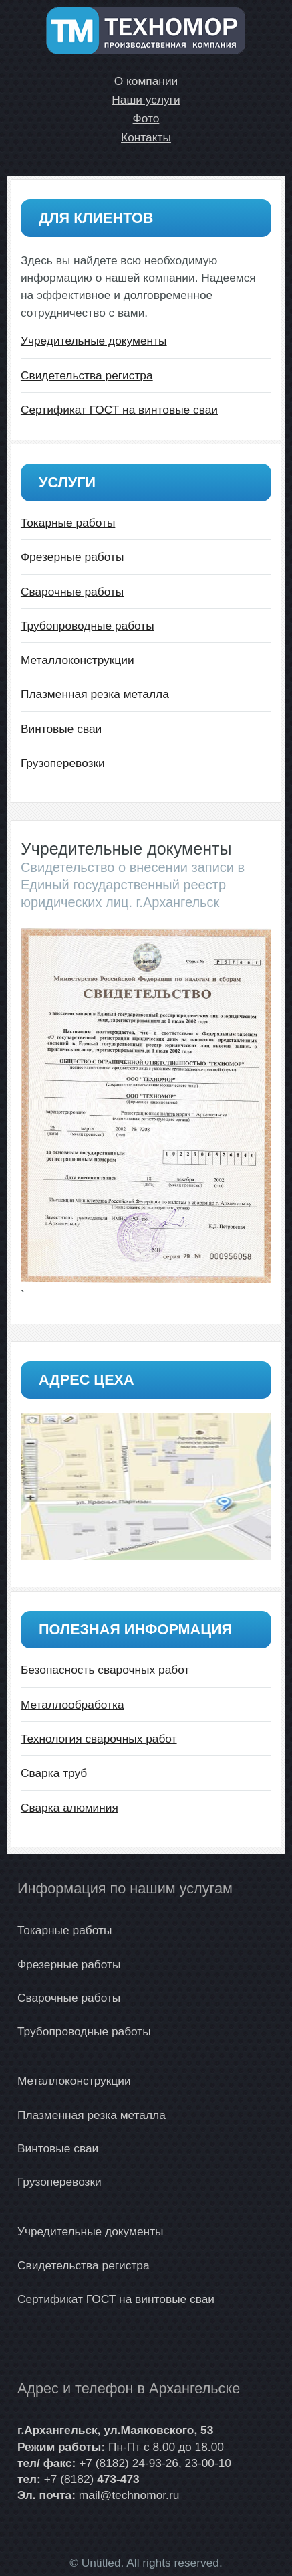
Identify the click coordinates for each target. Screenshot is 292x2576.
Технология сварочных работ (99, 1738)
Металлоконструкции (77, 660)
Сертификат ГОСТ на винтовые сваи (119, 409)
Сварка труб (54, 1773)
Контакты (146, 137)
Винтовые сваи (61, 729)
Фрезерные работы (72, 557)
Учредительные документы (94, 340)
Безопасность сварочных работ (105, 1670)
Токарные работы (68, 522)
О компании (146, 81)
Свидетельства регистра (87, 375)
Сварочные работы (72, 591)
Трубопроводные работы (87, 625)
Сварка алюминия (69, 1807)
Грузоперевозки (63, 763)
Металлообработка (72, 1704)
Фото (146, 118)
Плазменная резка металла (95, 694)
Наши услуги (146, 99)
